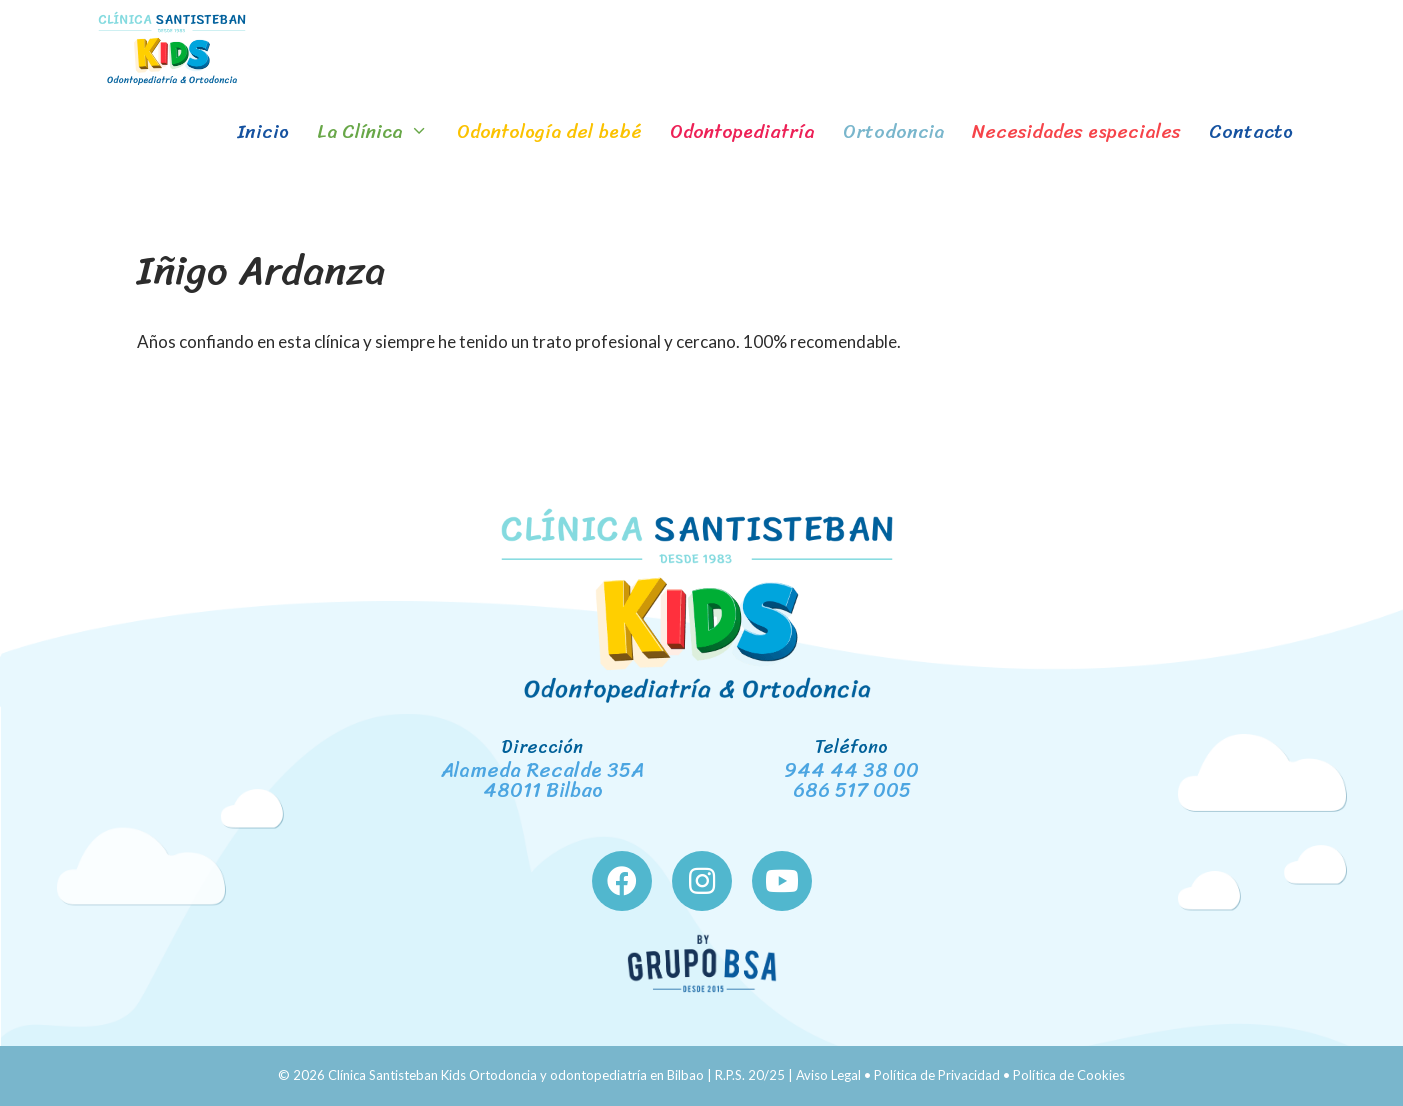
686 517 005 (852, 790)
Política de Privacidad (937, 1075)
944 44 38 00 (851, 770)
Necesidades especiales (1076, 131)
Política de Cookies (1069, 1075)
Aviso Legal (828, 1075)
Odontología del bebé (549, 131)
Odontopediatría (742, 131)
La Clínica (379, 132)
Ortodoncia (893, 131)
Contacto (1251, 131)
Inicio (263, 131)
